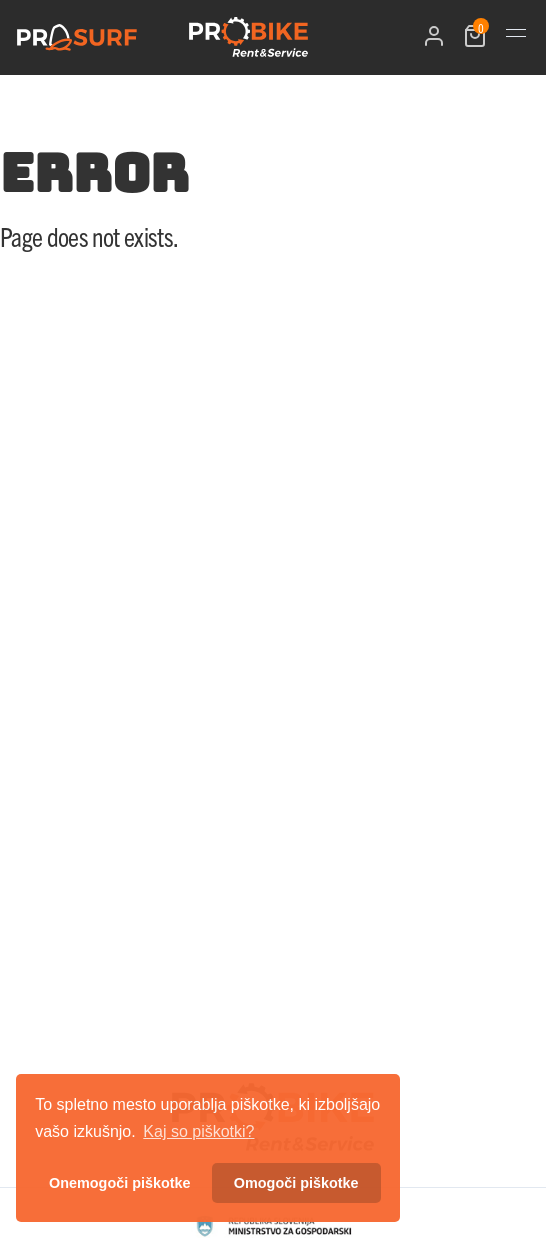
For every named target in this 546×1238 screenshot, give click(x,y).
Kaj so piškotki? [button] (198, 1131)
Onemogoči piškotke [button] (120, 1183)
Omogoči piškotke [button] (296, 1183)
